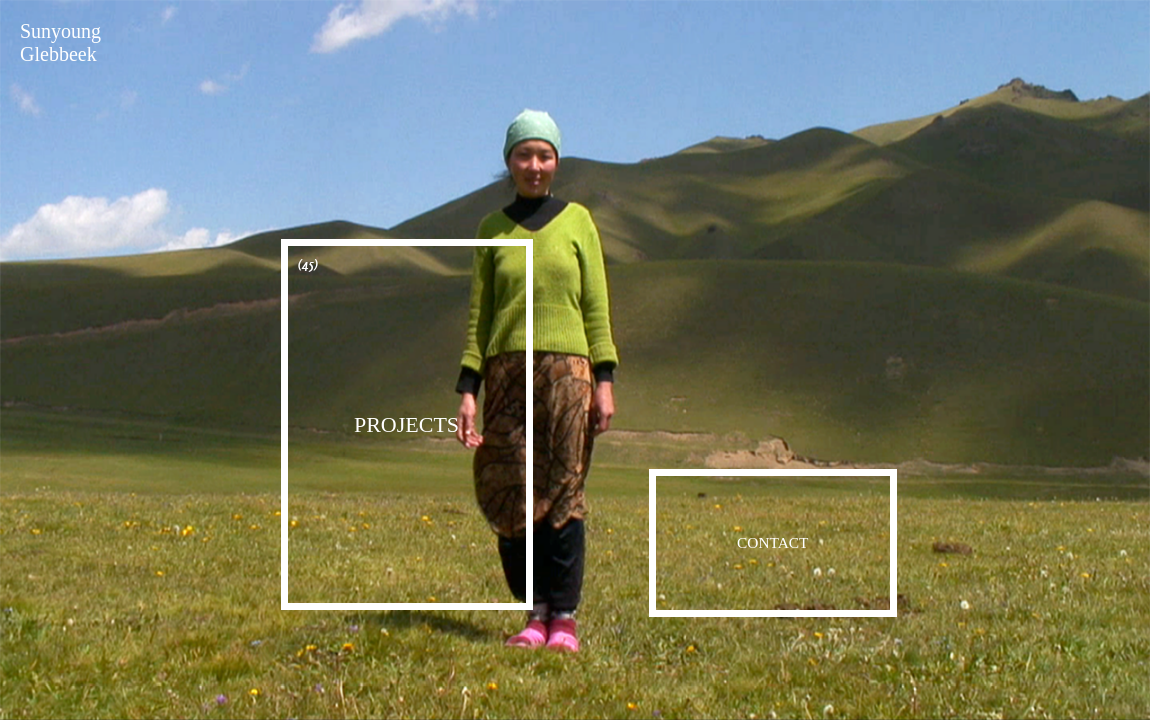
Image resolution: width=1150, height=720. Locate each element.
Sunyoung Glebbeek (60, 42)
